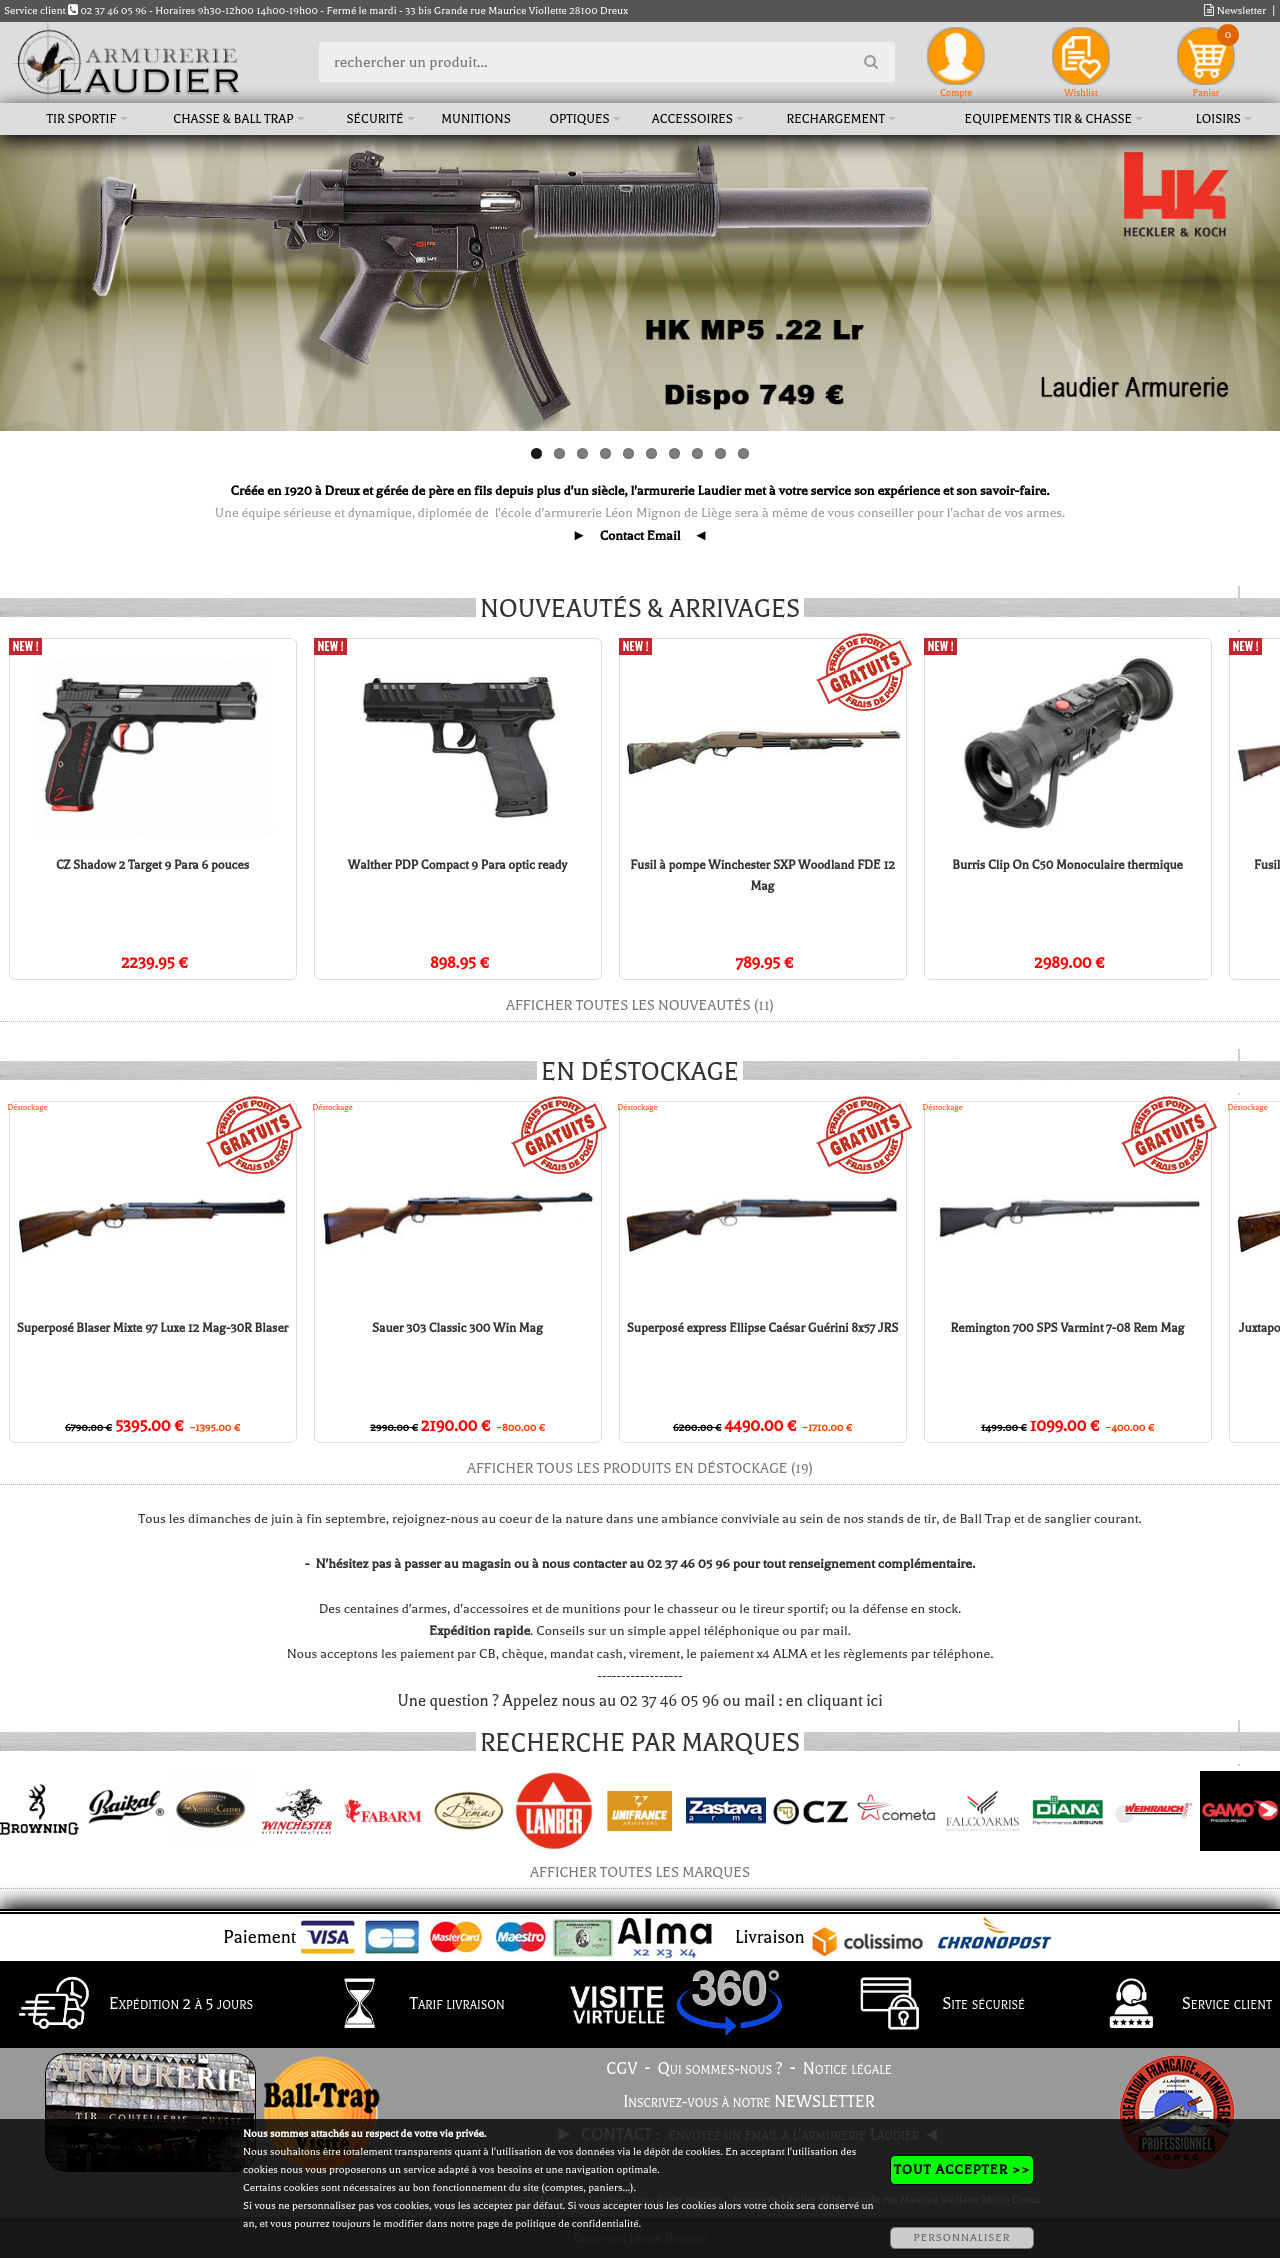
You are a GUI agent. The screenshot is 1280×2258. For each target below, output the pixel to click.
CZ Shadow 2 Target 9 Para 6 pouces (148, 865)
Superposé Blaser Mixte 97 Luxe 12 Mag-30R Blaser (153, 1328)
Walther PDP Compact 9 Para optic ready (440, 865)
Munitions (475, 119)
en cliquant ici (834, 1701)
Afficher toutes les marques (640, 1872)
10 (743, 453)
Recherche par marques (640, 1743)
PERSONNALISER (961, 2237)
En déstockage (640, 1072)
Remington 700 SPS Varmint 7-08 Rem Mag (1067, 1328)
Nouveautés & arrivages (640, 609)
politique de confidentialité (576, 2223)
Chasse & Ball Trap (233, 119)
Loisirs (1218, 119)
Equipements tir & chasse (1049, 119)
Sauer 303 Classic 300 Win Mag (457, 1328)
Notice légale (847, 2069)
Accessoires (692, 119)
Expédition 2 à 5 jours (130, 2005)
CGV (621, 2069)
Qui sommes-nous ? (720, 2069)
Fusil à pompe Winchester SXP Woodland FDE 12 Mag (733, 875)
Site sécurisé (933, 2005)
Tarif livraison (407, 2005)
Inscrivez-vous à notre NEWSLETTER (749, 2102)
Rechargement (835, 119)
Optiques (579, 119)
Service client (1176, 2005)
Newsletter (1235, 10)
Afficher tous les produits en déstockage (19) (640, 1468)
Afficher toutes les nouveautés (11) (640, 1005)
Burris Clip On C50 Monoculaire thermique (1025, 865)
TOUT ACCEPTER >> (962, 2169)
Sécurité (374, 119)
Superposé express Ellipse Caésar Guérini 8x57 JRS (762, 1328)
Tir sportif (82, 119)
